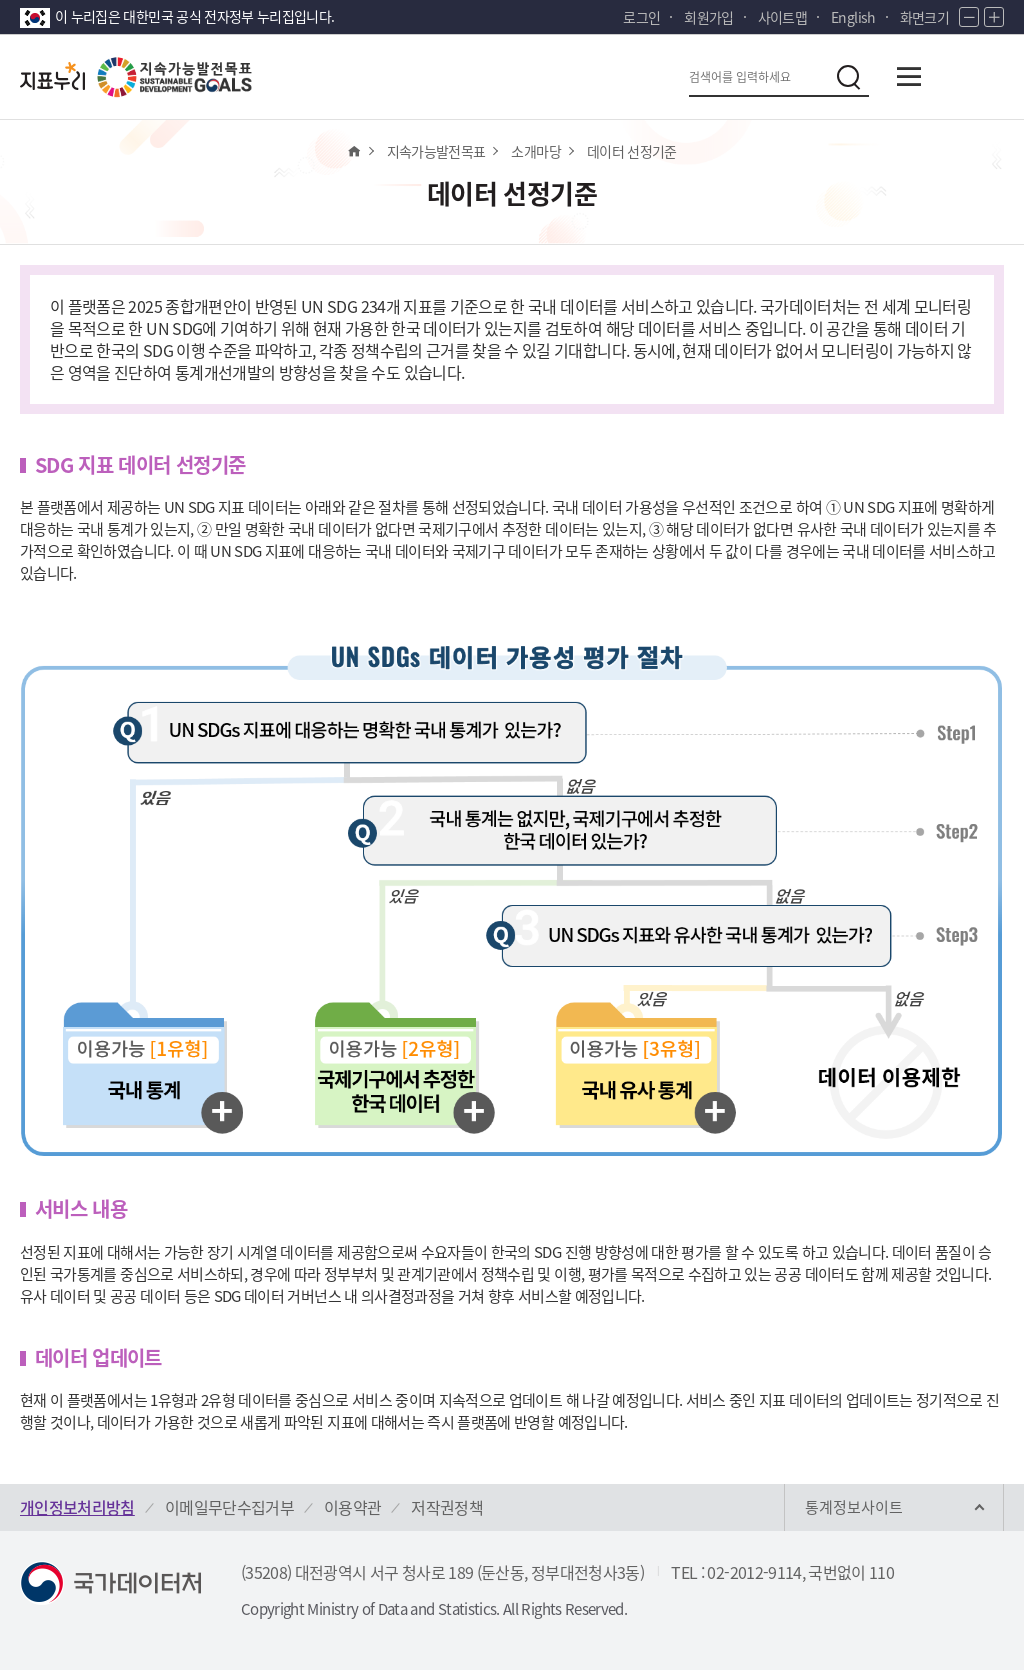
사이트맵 (782, 17)
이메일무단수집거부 (229, 1507)
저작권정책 (447, 1507)
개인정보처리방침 (77, 1507)
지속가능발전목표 (436, 151)
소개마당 (535, 151)
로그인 (641, 17)
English (853, 17)
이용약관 (352, 1507)
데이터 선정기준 (632, 151)
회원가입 (708, 17)
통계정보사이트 (854, 1507)
